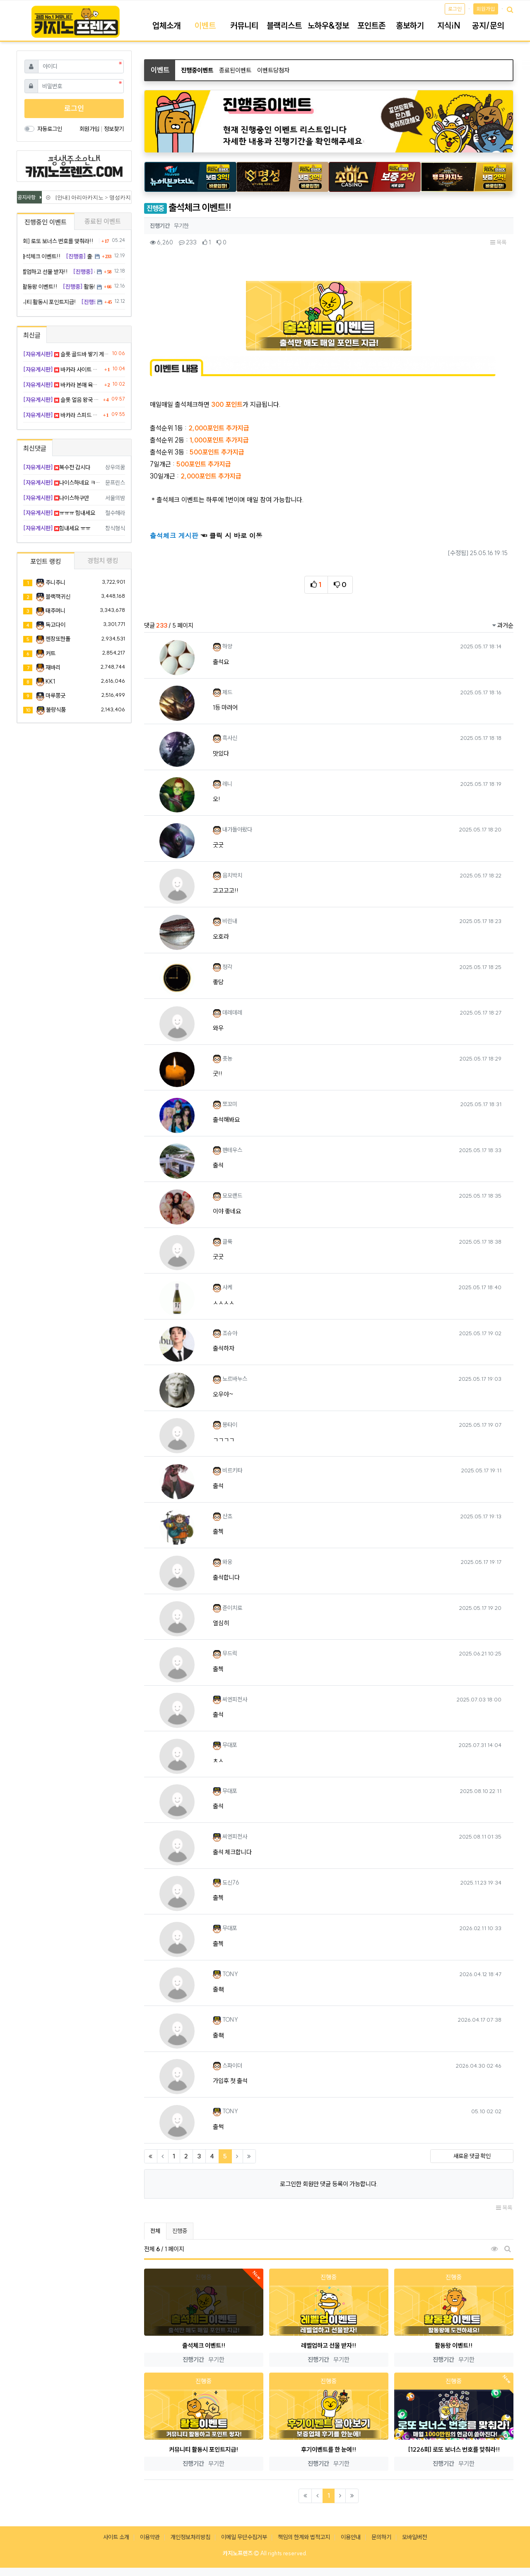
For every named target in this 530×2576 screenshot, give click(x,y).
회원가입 (486, 9)
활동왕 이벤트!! (453, 2345)
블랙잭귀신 (58, 596)
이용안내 (351, 2537)
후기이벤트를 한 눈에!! (328, 2449)
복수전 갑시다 (56, 467)
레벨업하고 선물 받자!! (328, 2345)
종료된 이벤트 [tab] (102, 221)
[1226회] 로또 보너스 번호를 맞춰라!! (454, 2449)
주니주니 (55, 582)
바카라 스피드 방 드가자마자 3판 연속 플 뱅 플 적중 (62, 415)
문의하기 (381, 2537)
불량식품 (56, 709)
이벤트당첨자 (273, 70)
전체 (155, 2231)
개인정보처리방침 (190, 2537)
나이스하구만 (56, 498)
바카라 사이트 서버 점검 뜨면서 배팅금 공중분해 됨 (62, 369)
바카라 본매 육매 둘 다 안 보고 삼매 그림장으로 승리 (62, 385)
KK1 (50, 681)
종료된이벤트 (235, 70)
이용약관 (150, 2537)
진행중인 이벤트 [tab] (45, 222)
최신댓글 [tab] (34, 448)
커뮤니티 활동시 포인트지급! (203, 2449)
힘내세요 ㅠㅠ (56, 528)
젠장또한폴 (58, 639)
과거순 (502, 625)
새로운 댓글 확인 (472, 2156)
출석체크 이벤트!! (203, 2345)
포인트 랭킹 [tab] (45, 561)
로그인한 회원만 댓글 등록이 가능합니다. (329, 2184)
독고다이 (55, 624)
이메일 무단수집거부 (244, 2537)
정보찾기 (114, 129)
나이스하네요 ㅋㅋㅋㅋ (62, 482)
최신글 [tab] (32, 335)
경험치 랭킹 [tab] (102, 560)
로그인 (455, 9)
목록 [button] (498, 242)
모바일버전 (414, 2537)
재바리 (53, 667)
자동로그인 (49, 129)
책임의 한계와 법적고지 (304, 2537)
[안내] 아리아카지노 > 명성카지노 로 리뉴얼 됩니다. (116, 197)
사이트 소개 (116, 2537)
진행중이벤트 (197, 70)
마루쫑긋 (55, 695)
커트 (50, 653)
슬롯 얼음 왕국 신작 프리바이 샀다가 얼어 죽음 (62, 400)
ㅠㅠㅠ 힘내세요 (59, 513)
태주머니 (55, 610)
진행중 (179, 2231)
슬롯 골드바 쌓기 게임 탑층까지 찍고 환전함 (66, 354)
